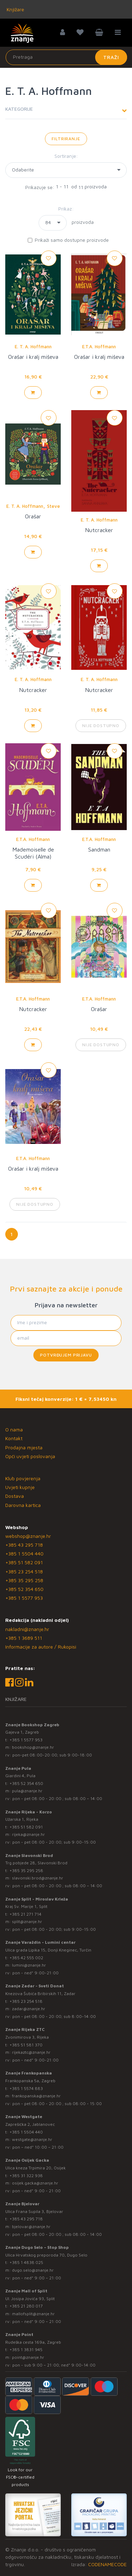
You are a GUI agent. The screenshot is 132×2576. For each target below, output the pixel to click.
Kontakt (13, 1438)
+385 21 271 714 (25, 1914)
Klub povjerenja (22, 1478)
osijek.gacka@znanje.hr (35, 2183)
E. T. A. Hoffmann (33, 346)
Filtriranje (66, 138)
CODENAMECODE (107, 2564)
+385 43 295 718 (24, 1545)
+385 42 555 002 (26, 1957)
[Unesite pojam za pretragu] (66, 57)
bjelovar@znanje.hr (31, 2226)
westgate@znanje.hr (32, 2139)
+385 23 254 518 (24, 1571)
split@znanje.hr (27, 1921)
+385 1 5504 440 (24, 1553)
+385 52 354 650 (24, 1589)
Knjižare (14, 9)
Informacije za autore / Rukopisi (40, 1647)
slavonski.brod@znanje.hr (37, 1878)
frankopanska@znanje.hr (36, 2095)
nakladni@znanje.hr (27, 1629)
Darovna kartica (23, 1505)
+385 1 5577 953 (24, 1598)
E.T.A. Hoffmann (99, 346)
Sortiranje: (66, 156)
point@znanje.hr (28, 2357)
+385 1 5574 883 (26, 2088)
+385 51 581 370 (25, 2044)
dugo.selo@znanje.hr (33, 2270)
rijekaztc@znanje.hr (31, 2052)
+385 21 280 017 (26, 2306)
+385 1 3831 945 (25, 2349)
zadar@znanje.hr (28, 2008)
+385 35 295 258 (24, 1580)
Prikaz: (66, 209)
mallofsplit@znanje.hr (33, 2313)
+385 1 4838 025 (26, 2262)
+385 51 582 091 (24, 1562)
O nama (14, 1429)
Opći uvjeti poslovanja (30, 1456)
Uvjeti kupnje (20, 1487)
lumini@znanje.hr (29, 1965)
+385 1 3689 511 (23, 1638)
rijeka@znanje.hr (28, 1834)
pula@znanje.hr (27, 1790)
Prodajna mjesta (23, 1447)
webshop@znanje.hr (28, 1536)
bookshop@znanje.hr (33, 1747)
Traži (111, 57)
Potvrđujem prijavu (66, 1355)
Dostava (14, 1496)
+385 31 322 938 (26, 2175)
